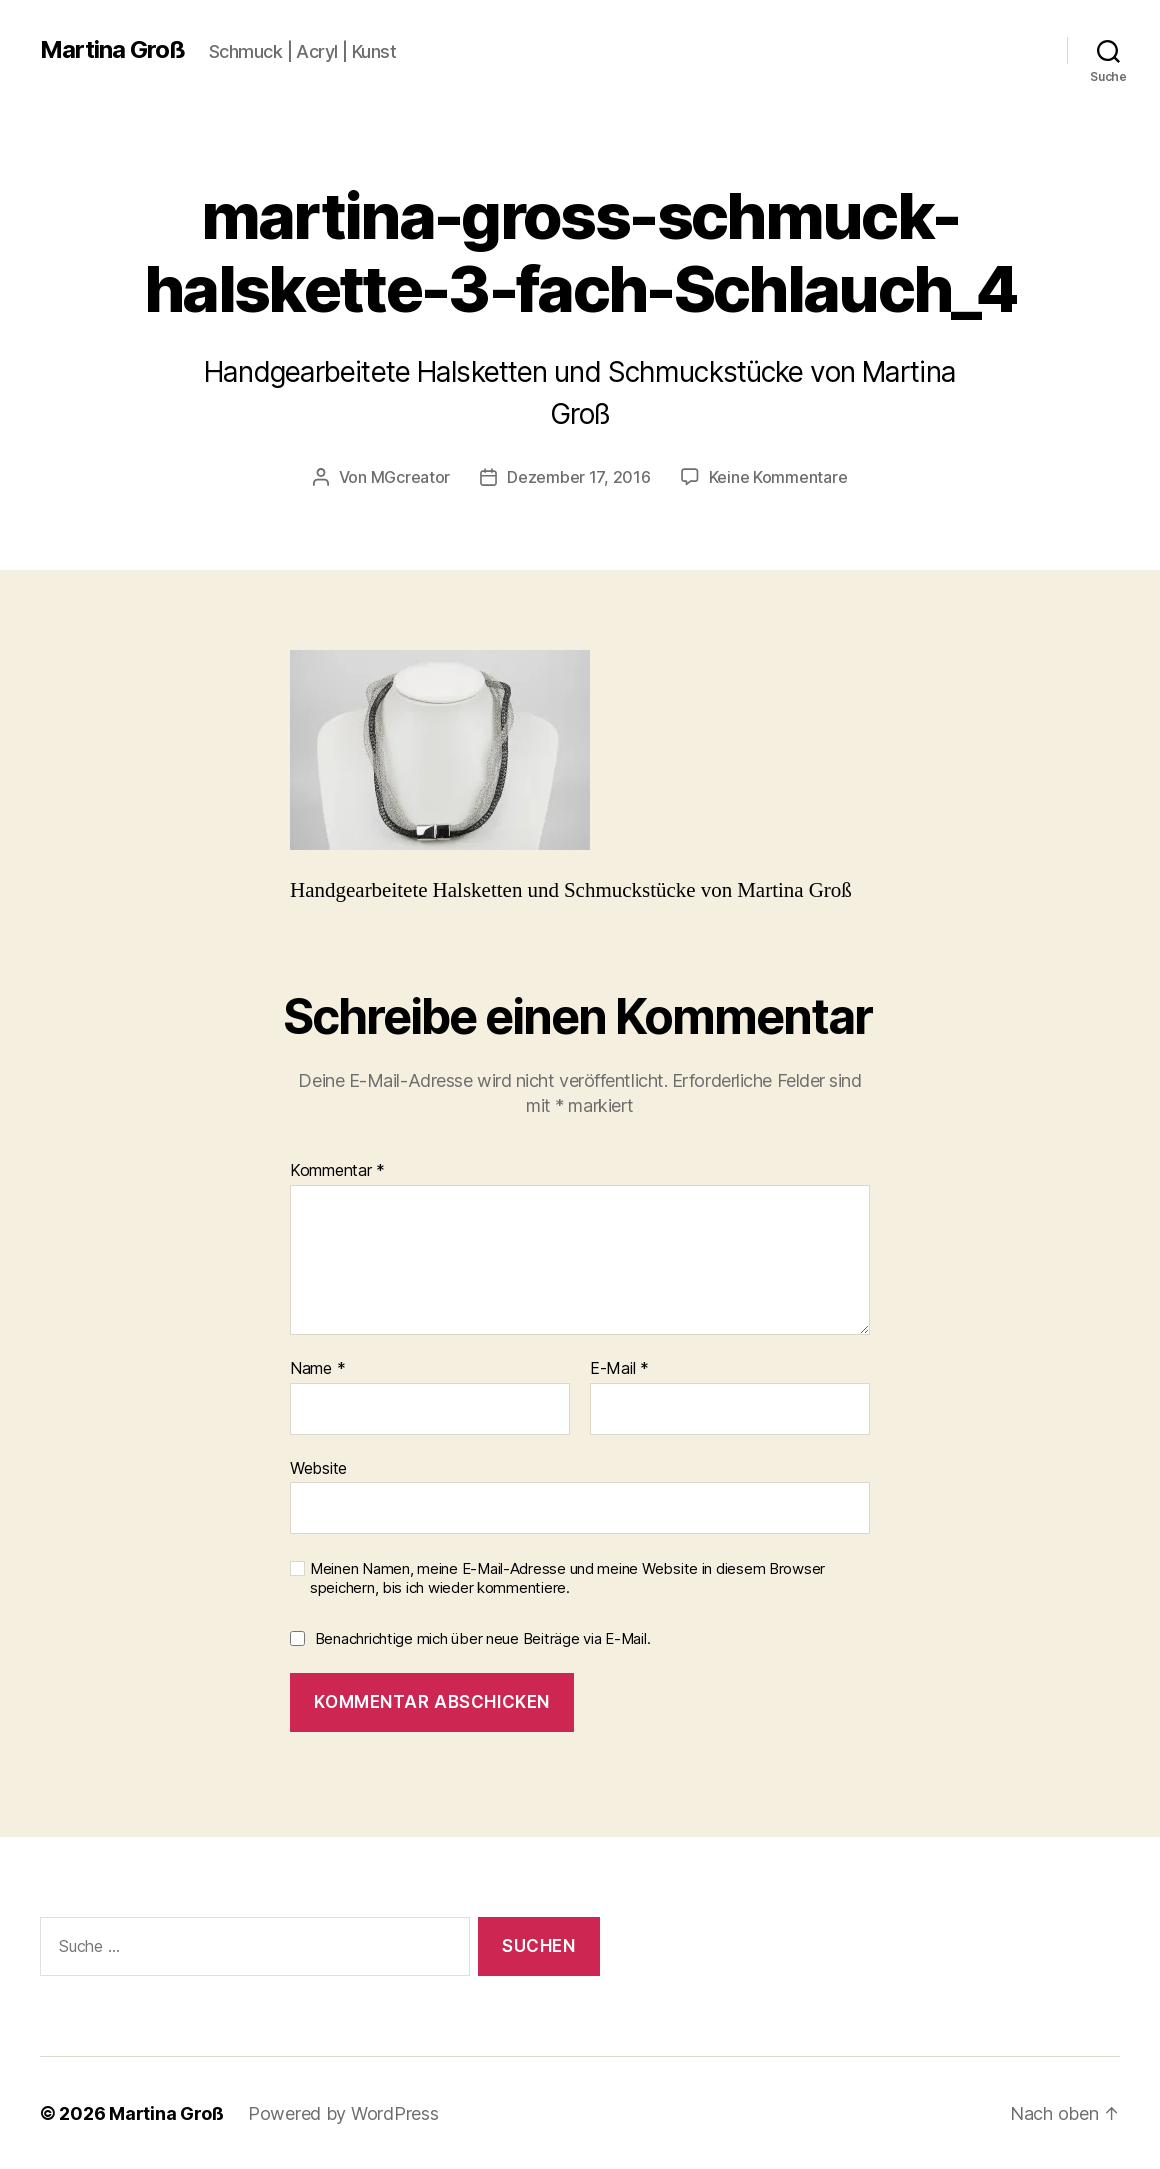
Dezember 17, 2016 (578, 477)
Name (317, 1368)
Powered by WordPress (343, 2112)
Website (318, 1467)
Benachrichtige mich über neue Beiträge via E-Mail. (483, 1637)
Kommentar (337, 1170)
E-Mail (619, 1368)
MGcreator (411, 477)
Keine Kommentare (778, 477)
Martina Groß (112, 50)
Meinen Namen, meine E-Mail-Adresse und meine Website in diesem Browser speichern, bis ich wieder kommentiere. (567, 1577)
